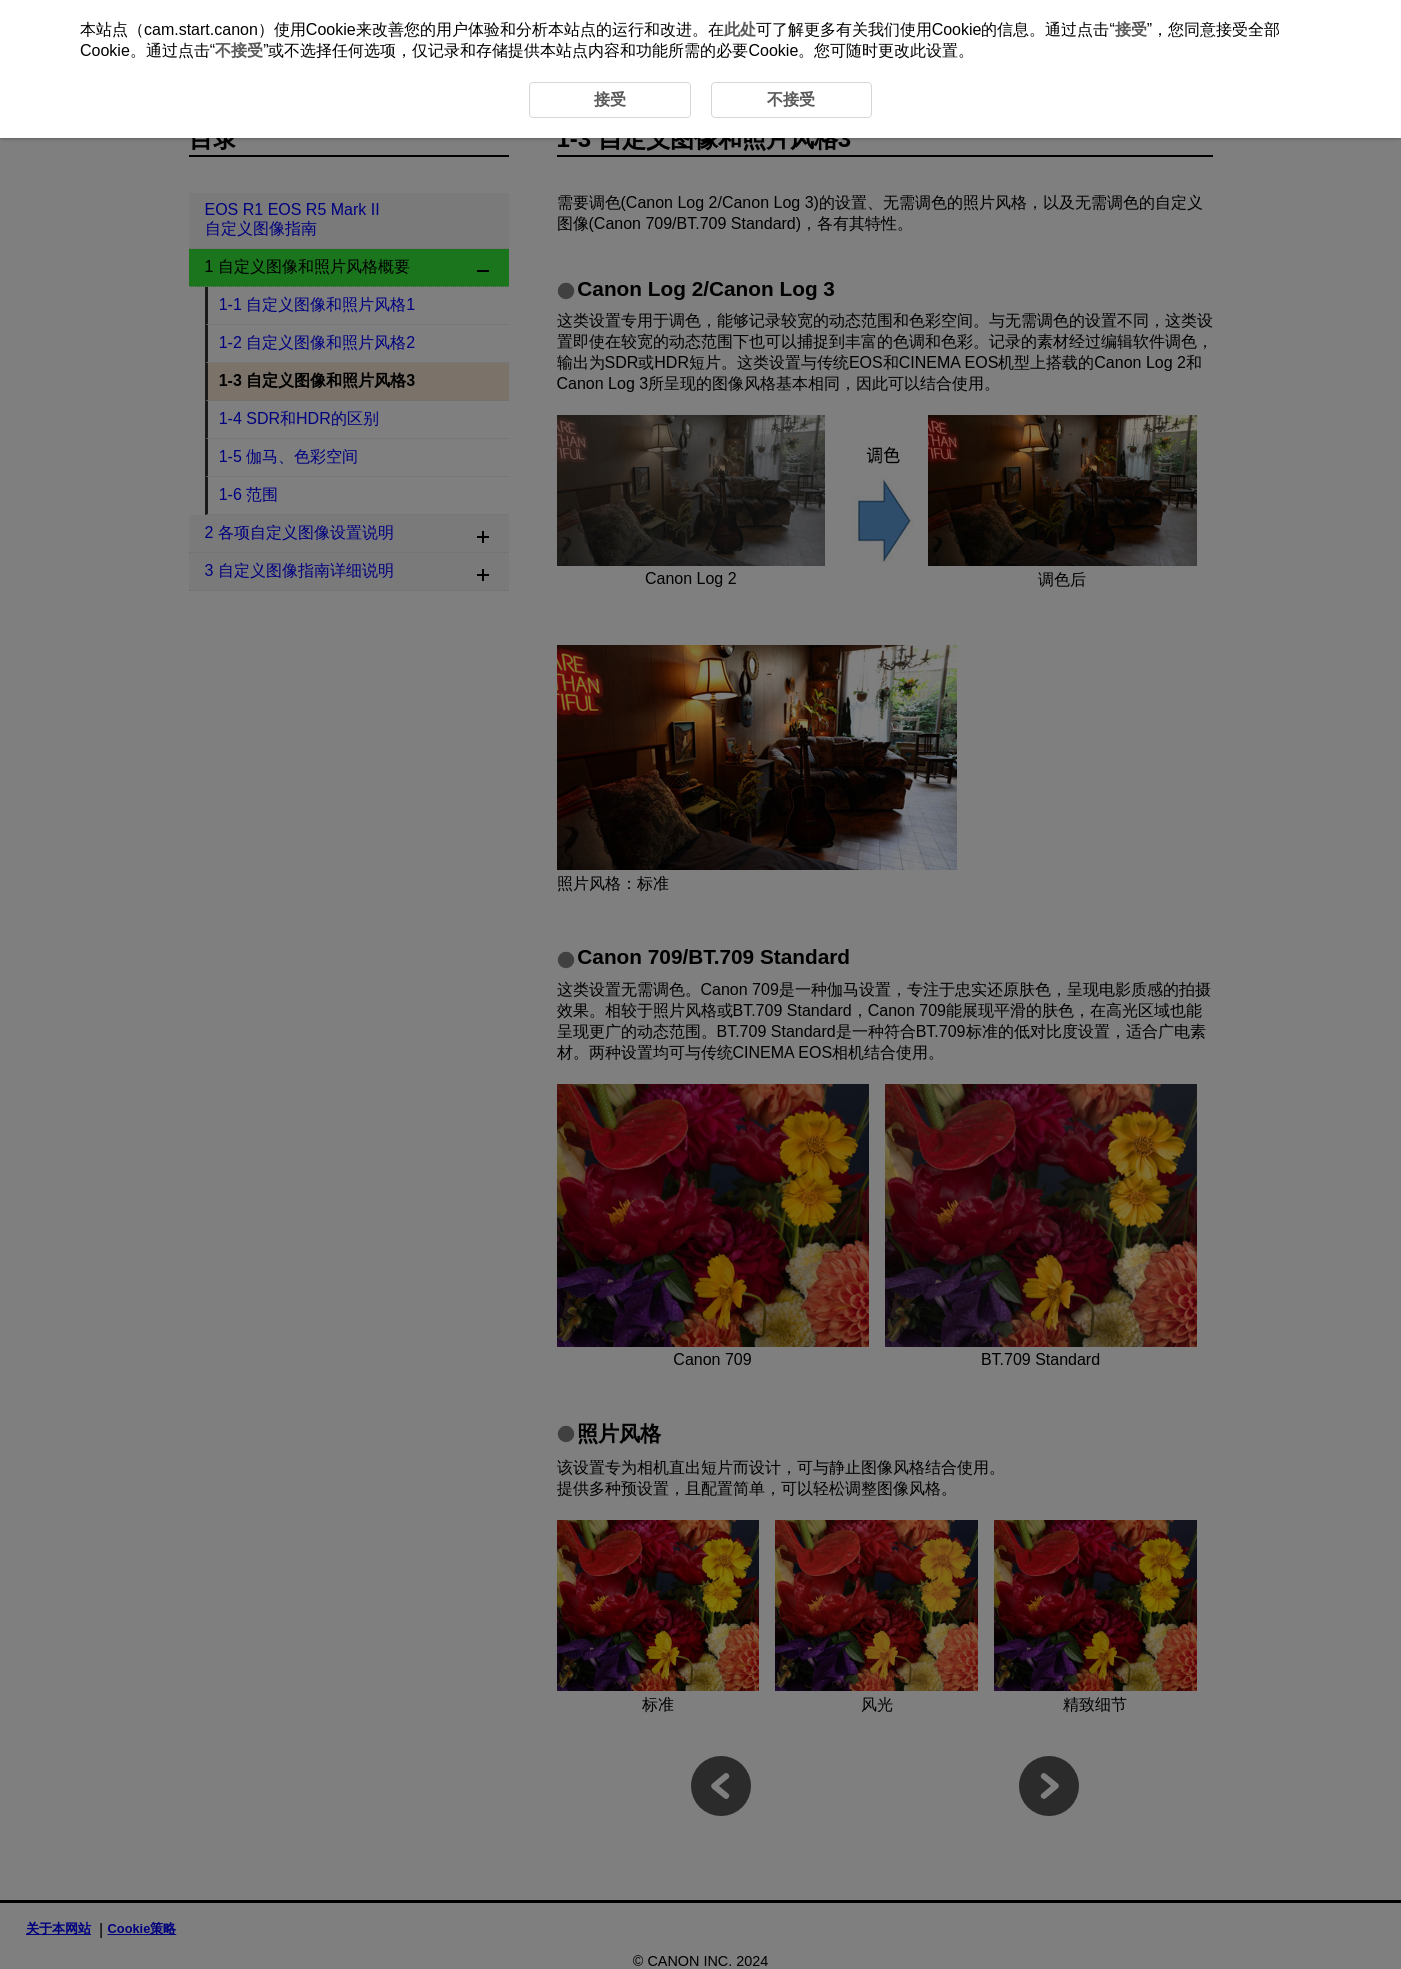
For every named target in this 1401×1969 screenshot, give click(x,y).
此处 (740, 29)
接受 (1131, 29)
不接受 (239, 50)
